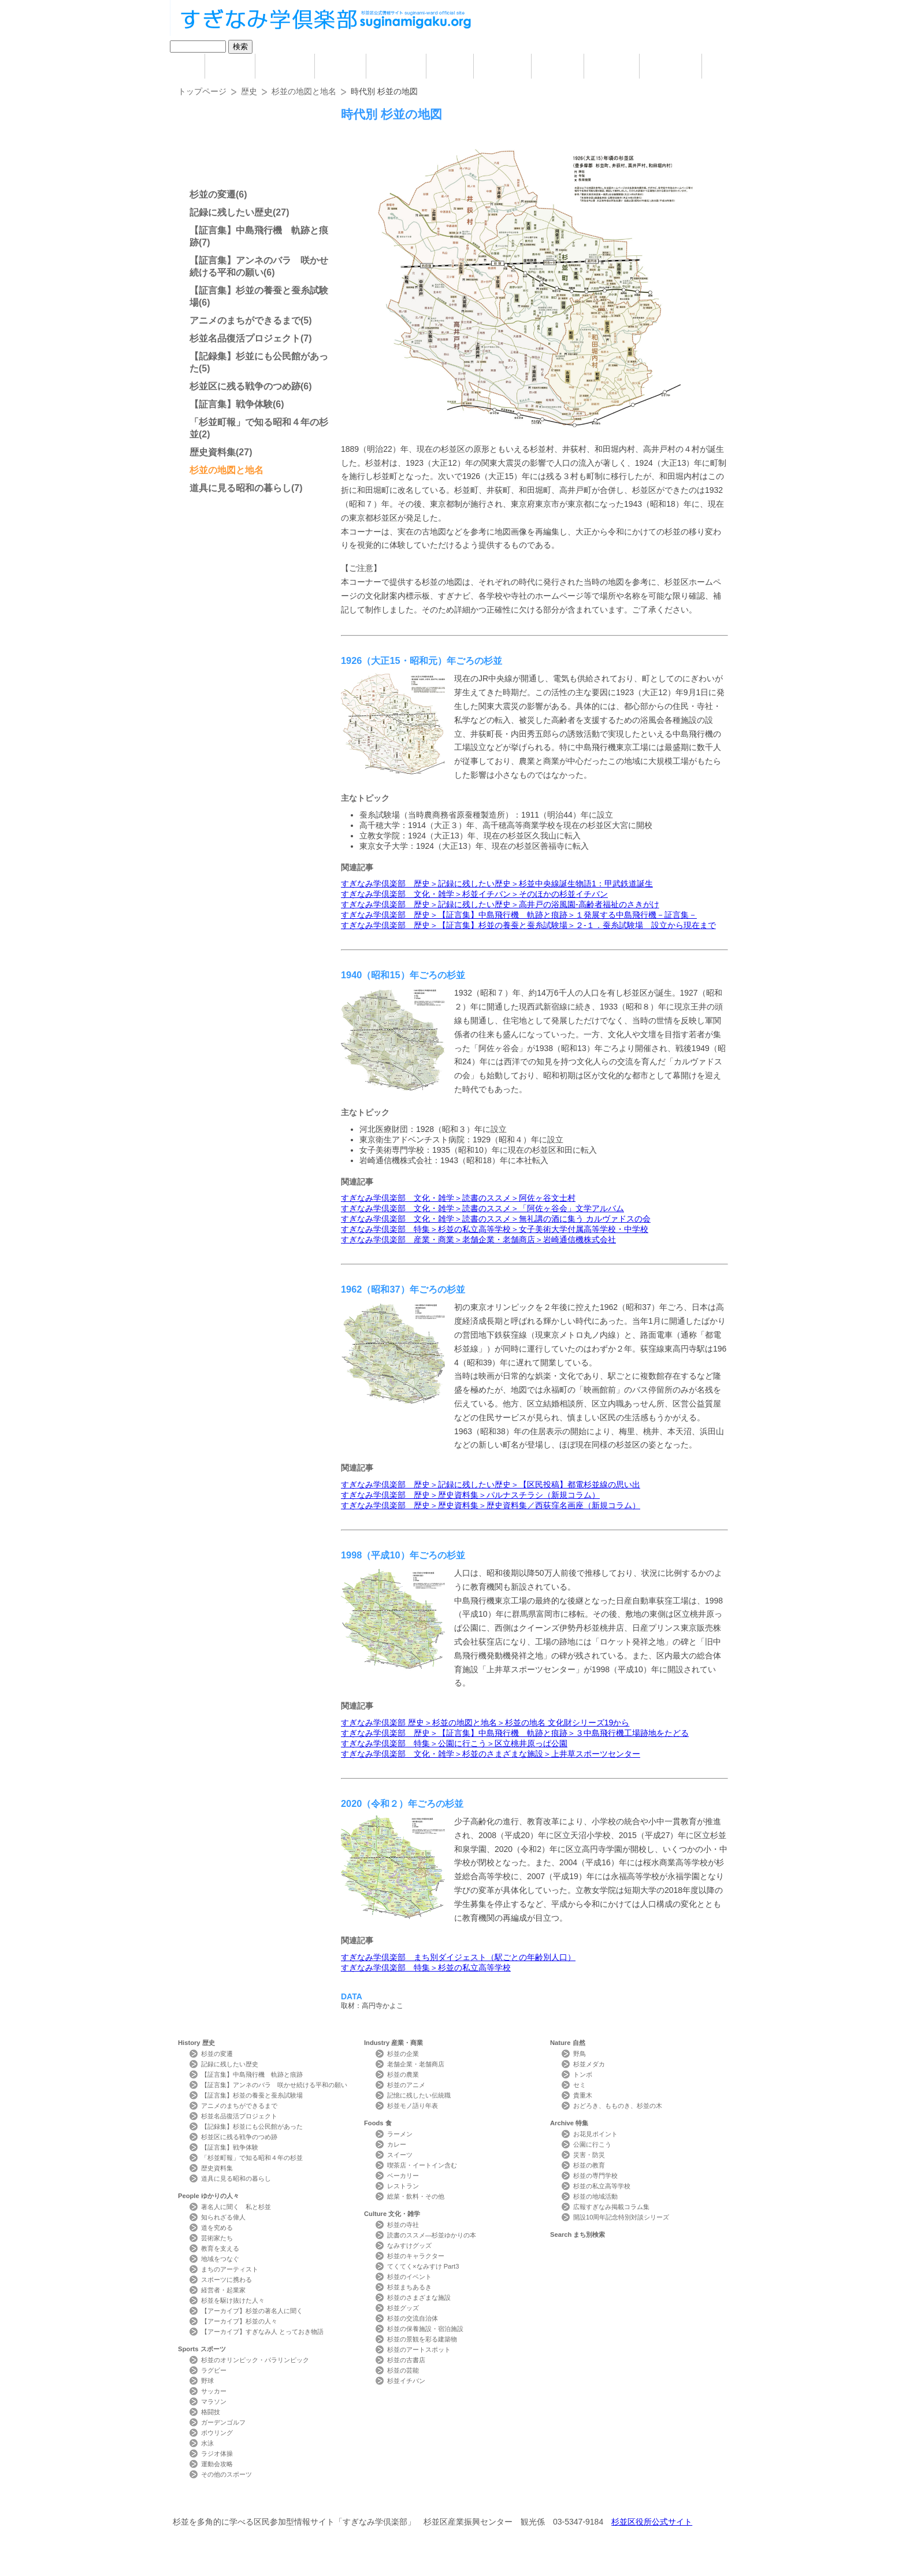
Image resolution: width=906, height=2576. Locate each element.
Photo (728, 66)
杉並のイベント (409, 2276)
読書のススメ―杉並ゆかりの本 (431, 2235)
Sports (340, 66)
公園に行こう (592, 2144)
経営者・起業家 (223, 2290)
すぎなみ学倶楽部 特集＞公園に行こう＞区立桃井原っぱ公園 (454, 1743)
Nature (557, 66)
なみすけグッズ (409, 2245)
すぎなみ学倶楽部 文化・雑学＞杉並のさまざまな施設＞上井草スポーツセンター (490, 1753)
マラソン (213, 2401)
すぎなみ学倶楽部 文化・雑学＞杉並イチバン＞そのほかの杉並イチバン (474, 894)
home (181, 66)
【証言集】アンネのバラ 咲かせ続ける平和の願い (274, 2084)
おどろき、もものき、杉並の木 (617, 2105)
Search (670, 66)
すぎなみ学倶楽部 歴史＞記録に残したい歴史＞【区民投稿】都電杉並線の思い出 (490, 1484)
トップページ (202, 91)
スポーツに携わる (226, 2279)
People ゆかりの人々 (285, 66)
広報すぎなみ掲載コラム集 (611, 2206)
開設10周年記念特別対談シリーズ (621, 2217)
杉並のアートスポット (419, 2349)
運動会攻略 (217, 2463)
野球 (207, 2380)
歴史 (249, 91)
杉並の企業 (403, 2053)
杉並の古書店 (406, 2359)
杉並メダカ (589, 2064)
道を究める (217, 2227)
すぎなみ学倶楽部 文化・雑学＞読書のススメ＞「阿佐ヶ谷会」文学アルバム (482, 1208)
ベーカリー (403, 2175)
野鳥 (579, 2053)
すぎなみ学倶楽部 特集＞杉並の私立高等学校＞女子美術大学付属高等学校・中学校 (494, 1229)
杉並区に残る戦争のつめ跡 (245, 386)
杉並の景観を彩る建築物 (422, 2339)
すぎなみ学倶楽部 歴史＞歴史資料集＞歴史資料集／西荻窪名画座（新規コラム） (490, 1505)
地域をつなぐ (220, 2258)
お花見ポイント (595, 2133)
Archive (611, 66)
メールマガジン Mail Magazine (543, 2501)
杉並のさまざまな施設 (419, 2297)
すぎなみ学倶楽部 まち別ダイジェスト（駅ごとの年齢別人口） (458, 1957)
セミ (579, 2084)
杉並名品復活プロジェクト (245, 338)
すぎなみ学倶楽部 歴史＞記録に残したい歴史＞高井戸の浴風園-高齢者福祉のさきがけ (500, 904)
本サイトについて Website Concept (220, 2501)
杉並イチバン (406, 2380)
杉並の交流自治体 (412, 2318)
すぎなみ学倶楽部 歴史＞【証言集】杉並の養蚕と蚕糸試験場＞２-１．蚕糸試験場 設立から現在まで (528, 925)
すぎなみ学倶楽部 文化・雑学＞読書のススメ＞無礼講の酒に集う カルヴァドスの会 (496, 1218)
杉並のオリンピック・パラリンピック (255, 2359)
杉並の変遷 (213, 194)
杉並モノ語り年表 (412, 2105)
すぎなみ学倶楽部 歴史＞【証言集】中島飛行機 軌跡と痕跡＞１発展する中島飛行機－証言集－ (519, 914)
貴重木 (582, 2095)
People (208, 2195)
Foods (449, 66)
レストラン (403, 2185)
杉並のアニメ (406, 2084)
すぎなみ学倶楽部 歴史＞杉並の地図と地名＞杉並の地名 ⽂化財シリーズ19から (485, 1722)
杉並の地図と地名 (304, 91)
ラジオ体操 (217, 2453)
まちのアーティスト (229, 2269)
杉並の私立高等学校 (601, 2185)
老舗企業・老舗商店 (415, 2064)
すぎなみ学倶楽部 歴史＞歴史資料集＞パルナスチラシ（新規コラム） (470, 1494)
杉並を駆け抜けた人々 (233, 2300)
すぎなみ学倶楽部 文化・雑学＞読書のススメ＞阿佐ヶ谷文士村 (458, 1197)
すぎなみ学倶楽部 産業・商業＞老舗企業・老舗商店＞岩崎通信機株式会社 (478, 1239)
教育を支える (220, 2248)
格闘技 (210, 2411)
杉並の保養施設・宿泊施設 (425, 2328)
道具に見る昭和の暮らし (240, 488)
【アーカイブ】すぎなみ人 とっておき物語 (262, 2331)
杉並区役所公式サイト (651, 2521)
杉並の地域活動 (595, 2196)
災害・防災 (589, 2154)
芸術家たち (217, 2237)
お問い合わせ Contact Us (308, 2501)
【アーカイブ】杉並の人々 (239, 2321)
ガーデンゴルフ (223, 2422)
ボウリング (217, 2432)
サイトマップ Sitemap (385, 2501)
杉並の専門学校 (595, 2175)
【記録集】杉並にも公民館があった (252, 2126)
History (230, 66)
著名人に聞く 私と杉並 (236, 2206)
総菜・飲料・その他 (415, 2196)
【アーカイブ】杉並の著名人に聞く (252, 2310)
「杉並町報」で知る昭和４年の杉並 (252, 2157)
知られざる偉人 (223, 2217)
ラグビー (213, 2370)
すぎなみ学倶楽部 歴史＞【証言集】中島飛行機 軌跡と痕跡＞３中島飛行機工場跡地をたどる (515, 1733)
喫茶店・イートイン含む (422, 2165)
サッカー (213, 2391)
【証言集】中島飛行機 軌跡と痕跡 (252, 2074)
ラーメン (400, 2133)
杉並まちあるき (409, 2287)
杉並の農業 (403, 2074)
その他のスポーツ (226, 2474)
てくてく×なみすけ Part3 (423, 2266)
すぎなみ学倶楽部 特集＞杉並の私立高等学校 (426, 1967)
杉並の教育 (589, 2165)
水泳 (207, 2443)
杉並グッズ (403, 2307)
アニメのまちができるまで (245, 320)
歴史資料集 (213, 452)
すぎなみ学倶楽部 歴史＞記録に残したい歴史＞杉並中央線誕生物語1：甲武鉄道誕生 (497, 883)
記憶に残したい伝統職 (419, 2095)
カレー (396, 2144)
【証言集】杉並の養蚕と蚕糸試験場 (252, 2095)
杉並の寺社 (403, 2224)
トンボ (582, 2074)
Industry (396, 66)
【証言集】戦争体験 (231, 404)
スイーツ (400, 2154)
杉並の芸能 (403, 2370)
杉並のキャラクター (415, 2255)
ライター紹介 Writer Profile (463, 2501)
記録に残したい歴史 (231, 212)
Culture (502, 66)
